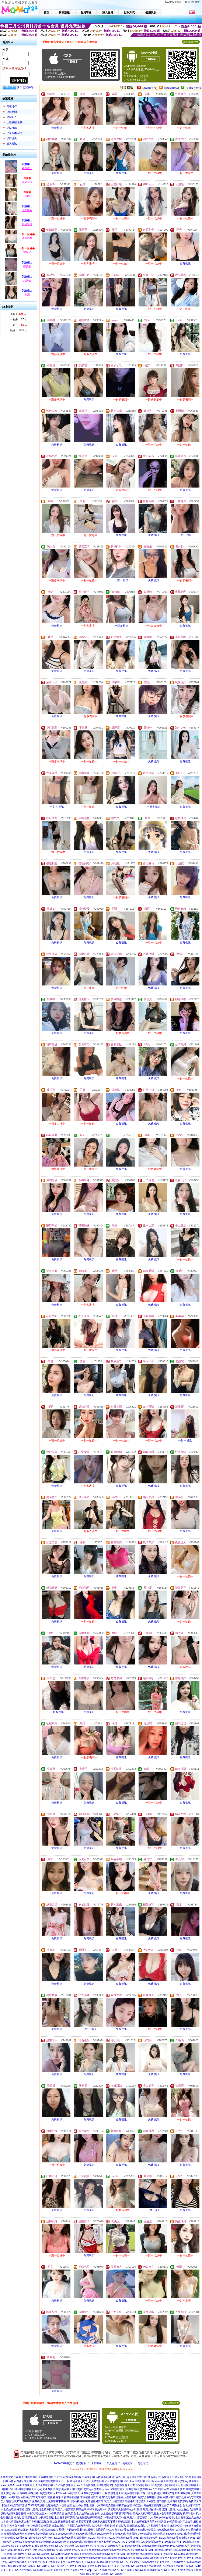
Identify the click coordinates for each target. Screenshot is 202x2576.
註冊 (19, 87)
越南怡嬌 (27, 238)
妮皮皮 (27, 252)
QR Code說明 (191, 41)
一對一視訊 (185, 535)
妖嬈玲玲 (27, 224)
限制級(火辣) (150, 87)
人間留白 (27, 210)
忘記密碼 (28, 87)
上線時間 (12, 111)
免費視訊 (56, 127)
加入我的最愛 (192, 2)
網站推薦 (12, 127)
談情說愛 (12, 138)
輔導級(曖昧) (171, 87)
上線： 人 (18, 313)
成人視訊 (12, 143)
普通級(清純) (193, 87)
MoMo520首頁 (173, 2)
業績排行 (12, 106)
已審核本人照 (14, 133)
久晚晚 (27, 280)
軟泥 (27, 294)
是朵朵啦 (27, 181)
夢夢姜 (27, 266)
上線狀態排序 (14, 122)
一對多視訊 (121, 625)
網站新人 (12, 117)
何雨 (27, 195)
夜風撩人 (27, 168)
